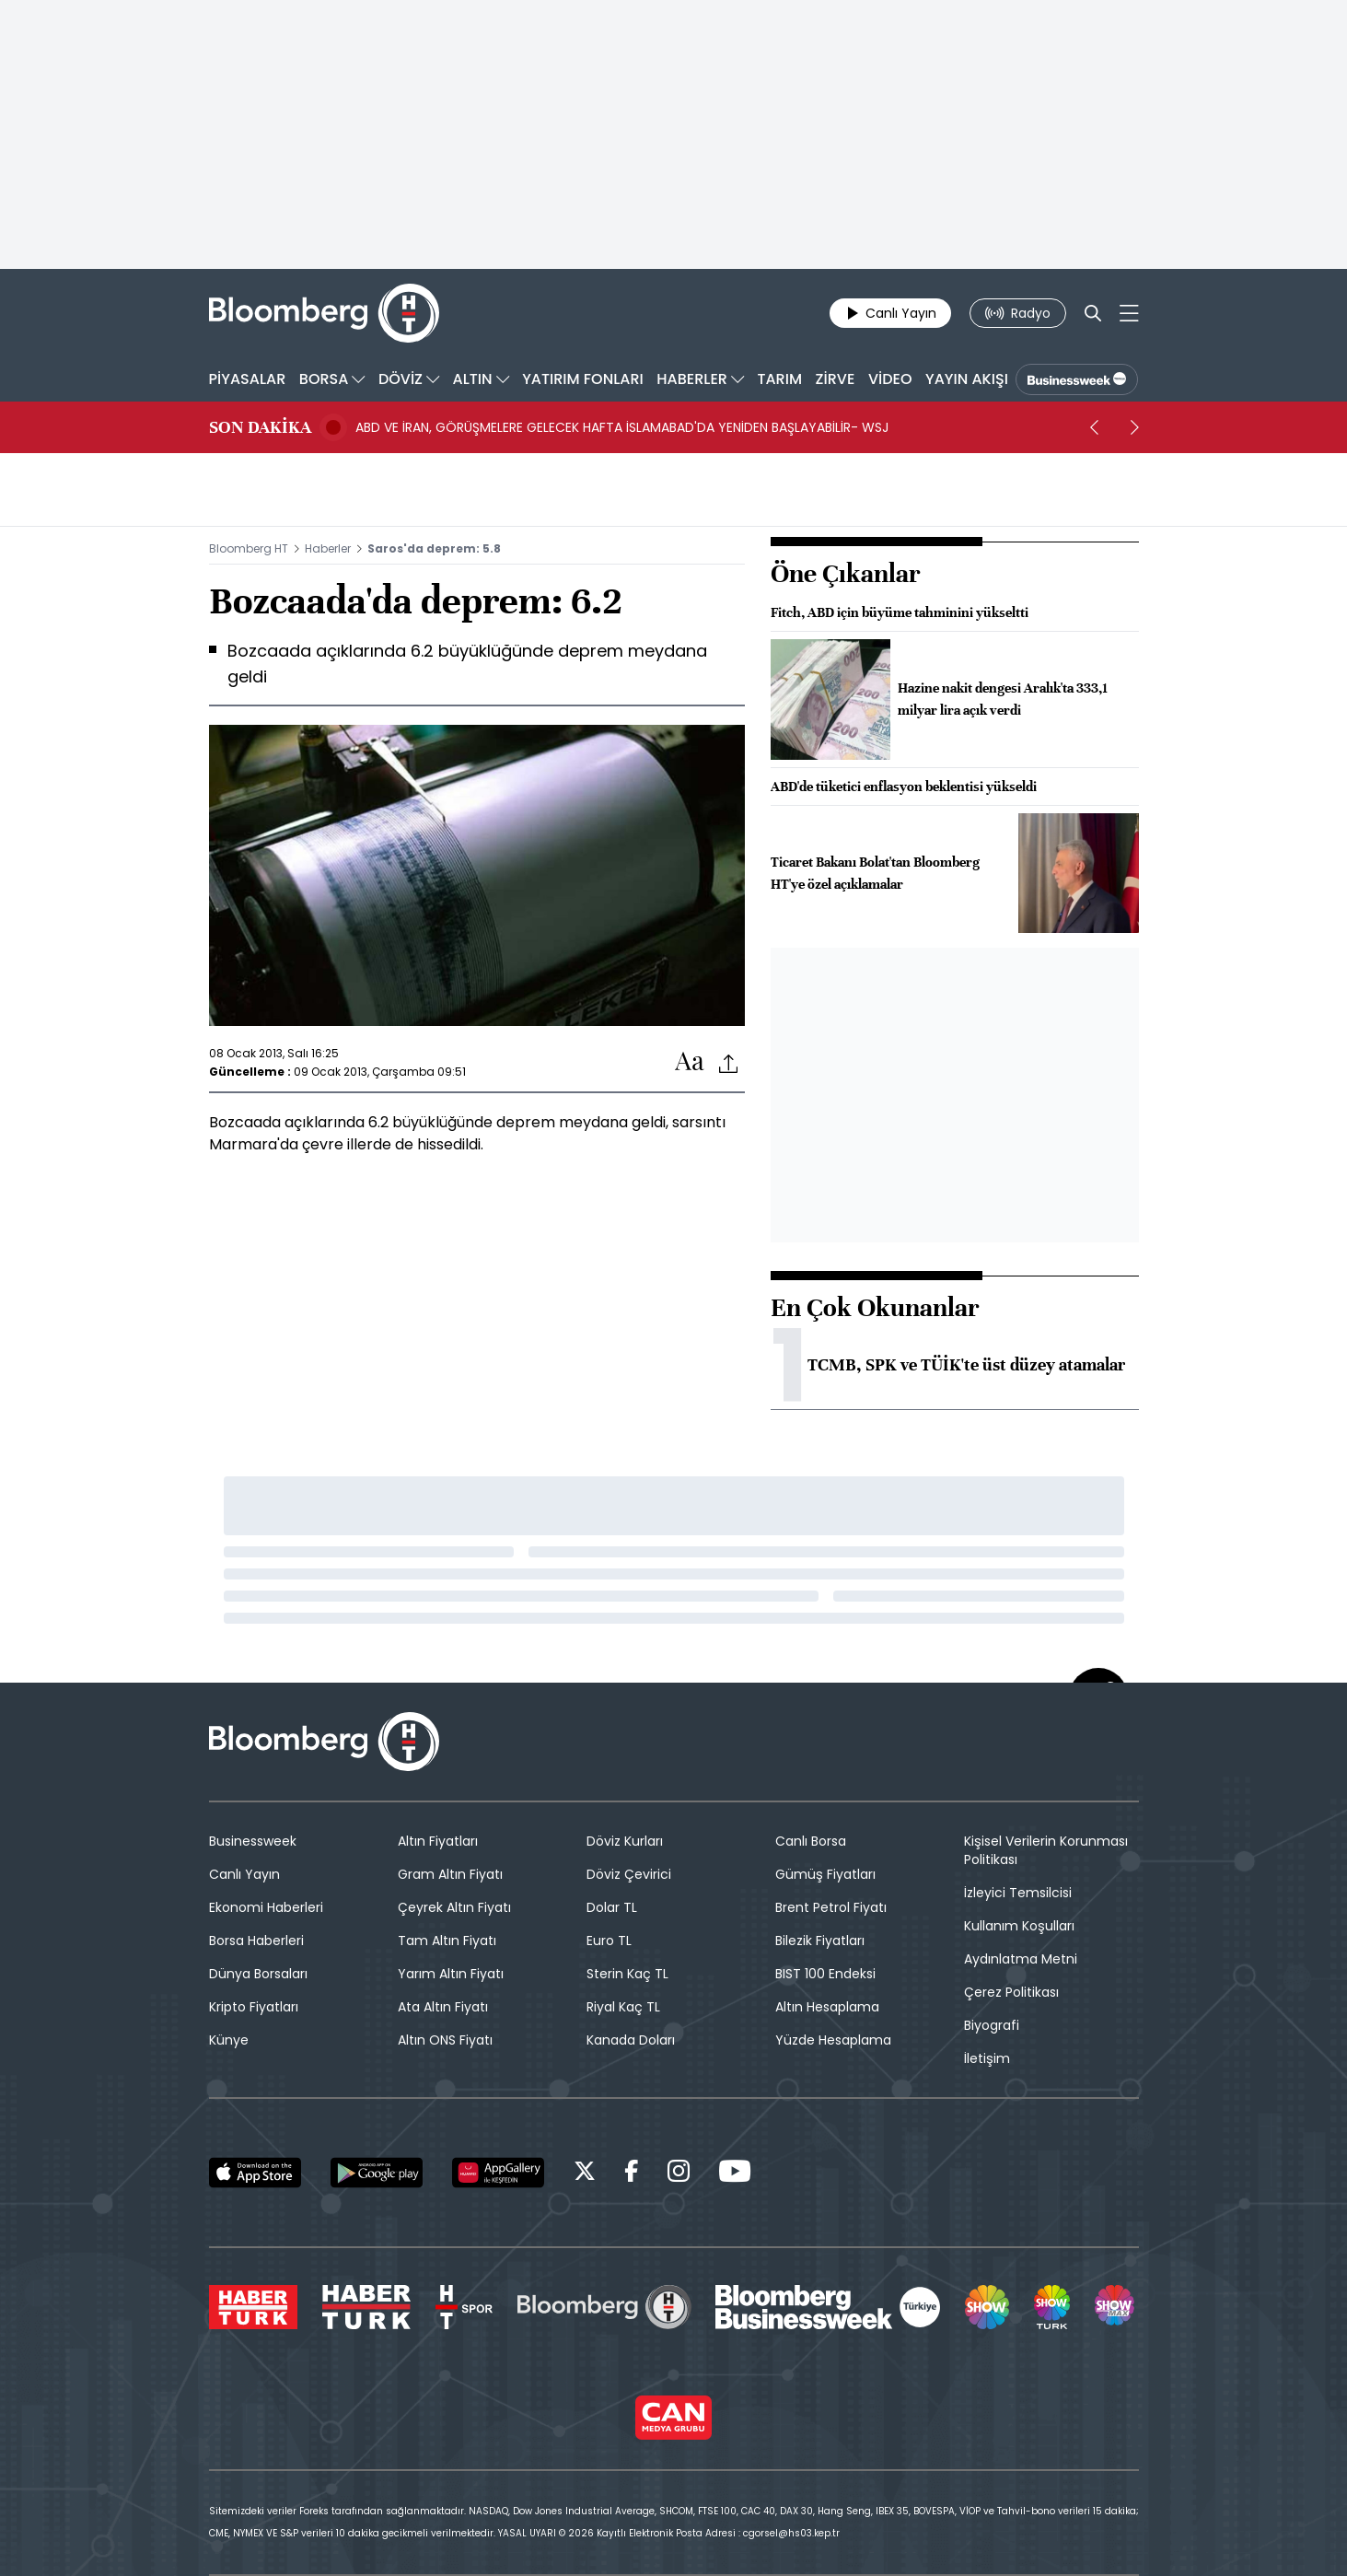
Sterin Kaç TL (627, 1973)
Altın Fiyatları (438, 1841)
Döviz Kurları (624, 1841)
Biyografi (991, 2025)
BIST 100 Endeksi (825, 1973)
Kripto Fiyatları (253, 2007)
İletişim (987, 2058)
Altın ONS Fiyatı (445, 2040)
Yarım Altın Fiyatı (451, 1973)
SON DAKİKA (260, 427)
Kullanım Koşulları (1019, 1926)
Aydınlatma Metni (1020, 1959)
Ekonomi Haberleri (266, 1907)
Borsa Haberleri (256, 1940)
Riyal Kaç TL (623, 2007)
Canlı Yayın (244, 1874)
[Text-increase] (689, 1062)
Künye (229, 2040)
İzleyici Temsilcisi (1018, 1892)
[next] (1135, 427)
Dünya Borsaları (258, 1973)
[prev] (1094, 427)
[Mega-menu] (1129, 313)
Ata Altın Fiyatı (443, 2007)
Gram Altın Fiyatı (450, 1874)
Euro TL (609, 1940)
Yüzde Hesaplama (833, 2040)
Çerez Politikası (1011, 1992)
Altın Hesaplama (827, 2007)
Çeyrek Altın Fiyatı (454, 1907)
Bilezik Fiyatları (820, 1940)
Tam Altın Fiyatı (447, 1940)
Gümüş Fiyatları (825, 1874)
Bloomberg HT (248, 548)
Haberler (328, 548)
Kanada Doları (630, 2040)
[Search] (1093, 313)
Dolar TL (611, 1907)
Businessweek (252, 1841)
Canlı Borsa (810, 1841)
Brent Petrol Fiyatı (831, 1907)
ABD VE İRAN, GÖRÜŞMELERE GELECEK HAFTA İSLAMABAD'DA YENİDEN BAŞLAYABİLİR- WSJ (621, 427)
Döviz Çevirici (628, 1874)
